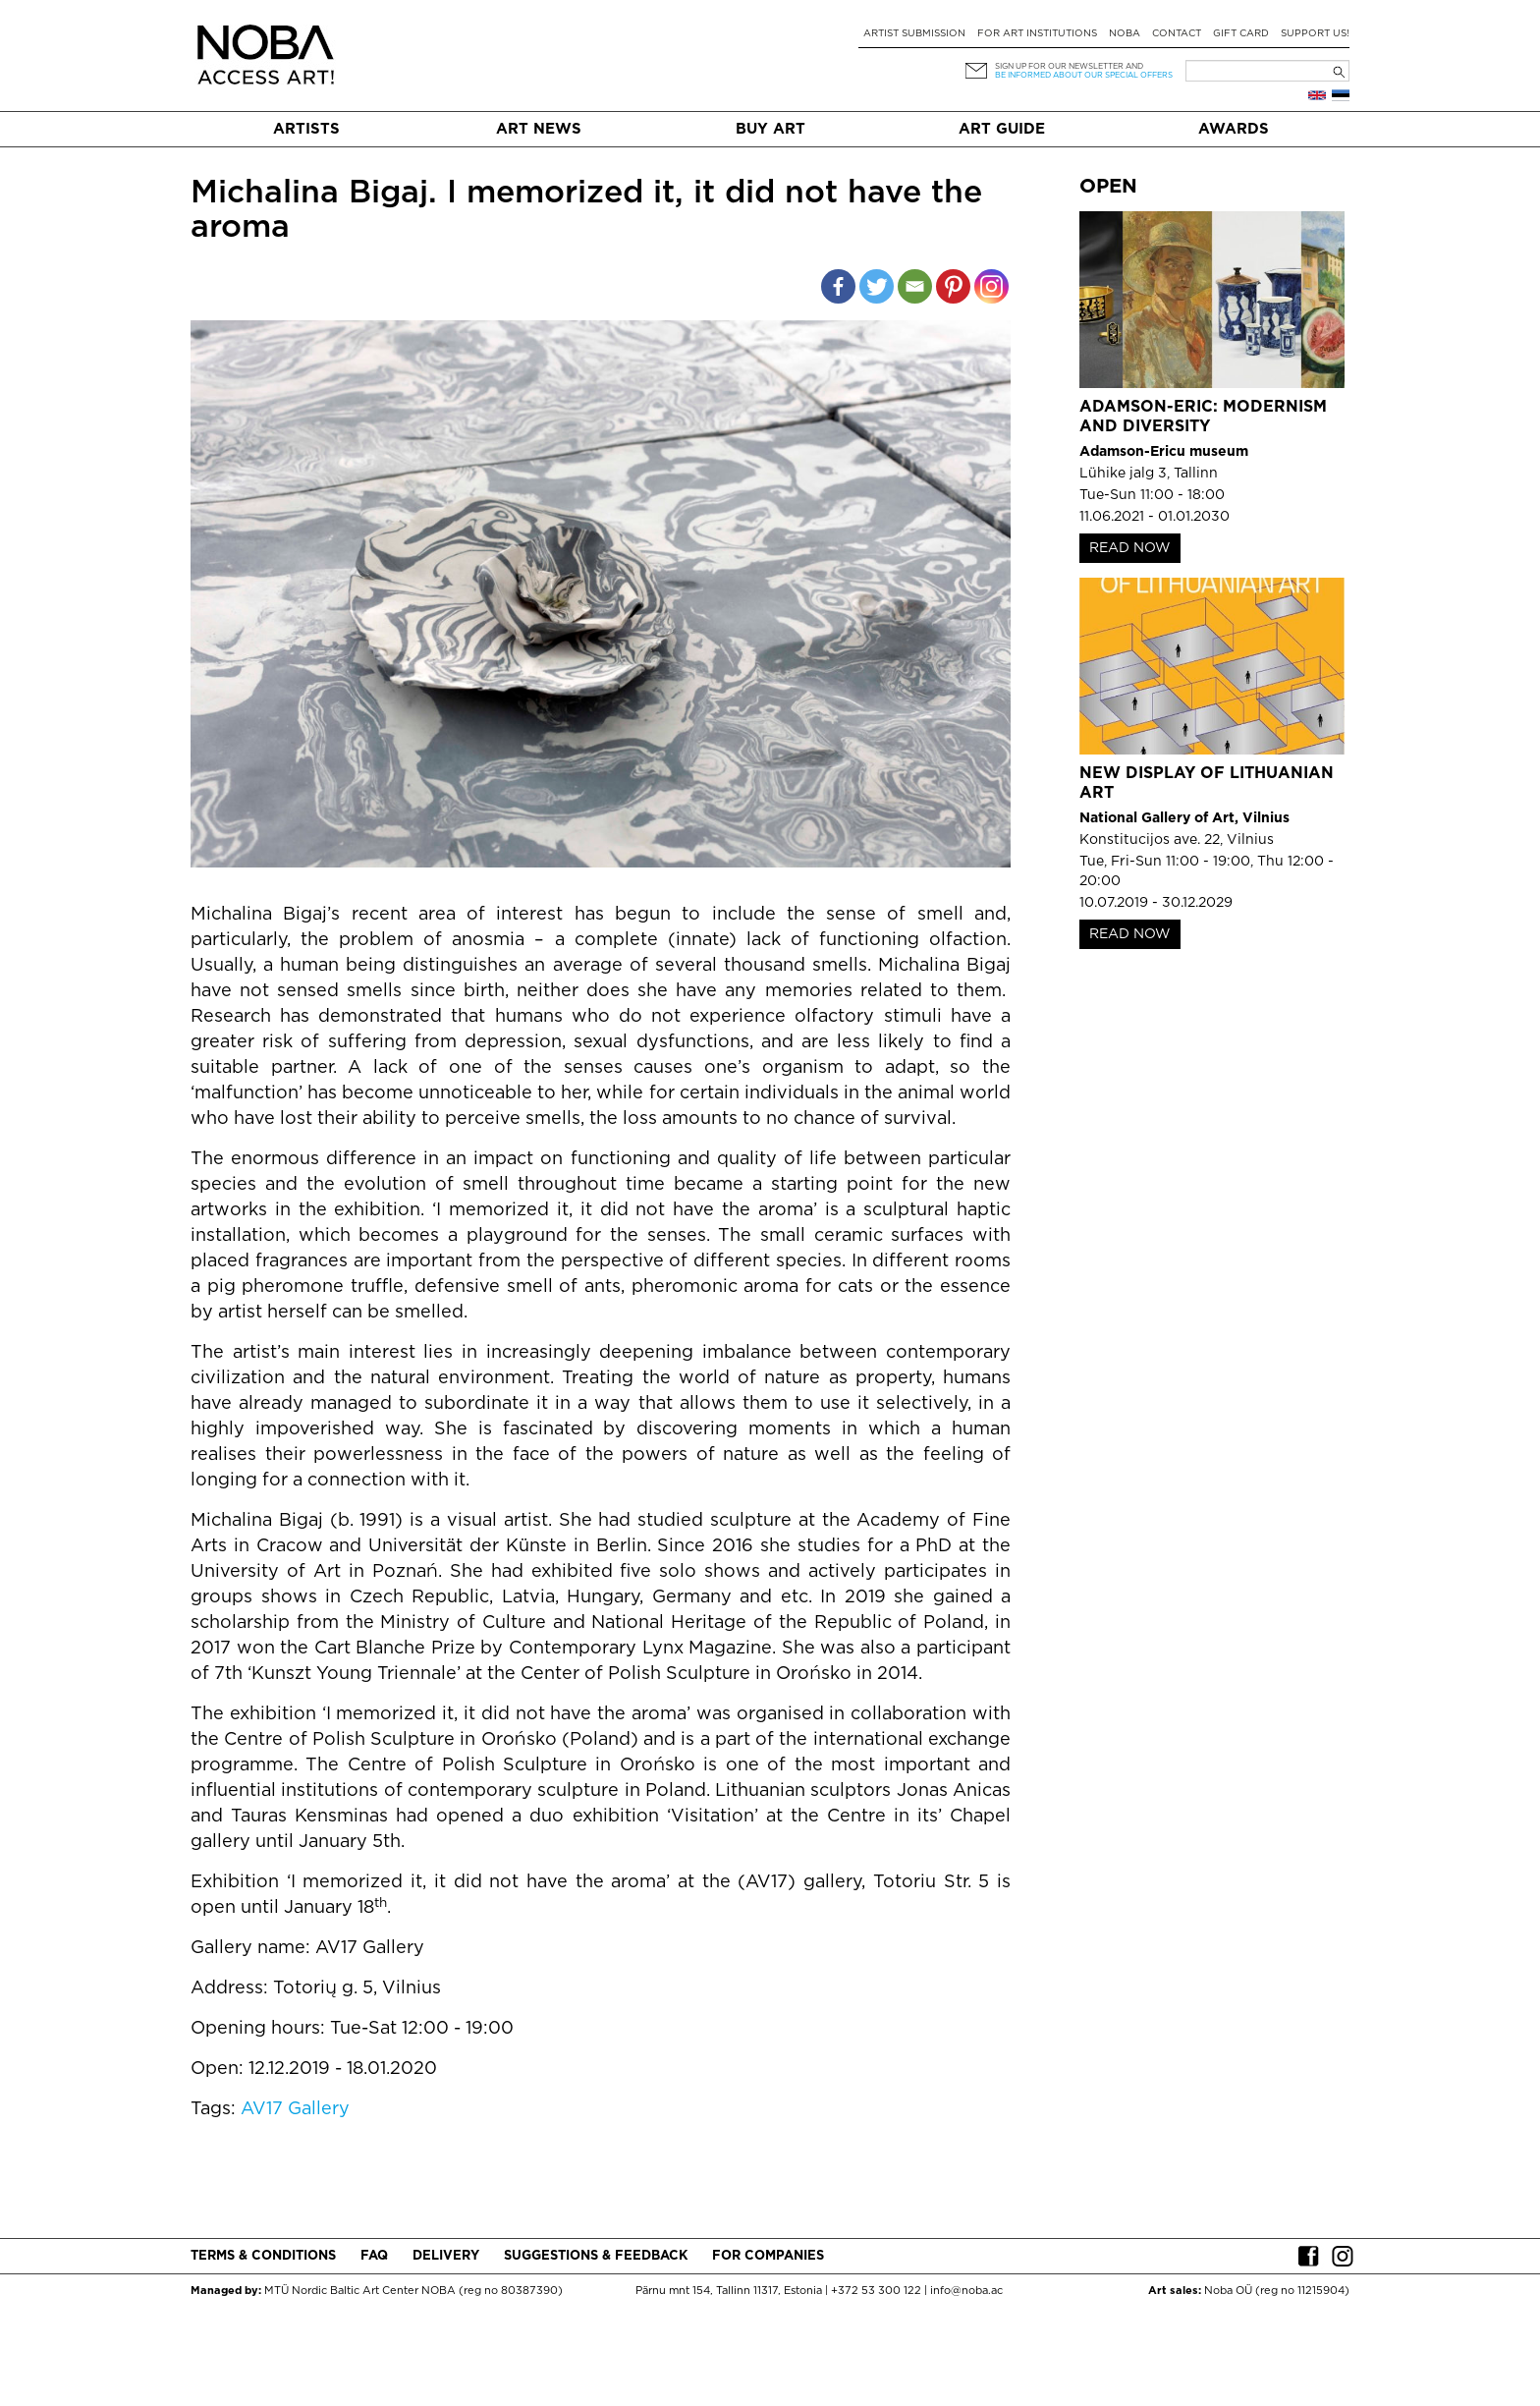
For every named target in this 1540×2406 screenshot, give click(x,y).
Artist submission (914, 33)
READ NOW (1130, 548)
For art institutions (1037, 33)
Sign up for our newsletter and (1069, 66)
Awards (1233, 129)
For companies (768, 2256)
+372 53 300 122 (876, 2291)
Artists (306, 129)
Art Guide (1002, 129)
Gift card (1241, 33)
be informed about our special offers (1084, 75)
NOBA (1124, 33)
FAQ (374, 2256)
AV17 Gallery (295, 2109)
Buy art (770, 129)
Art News (538, 129)
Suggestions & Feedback (596, 2256)
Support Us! (1315, 33)
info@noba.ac (966, 2291)
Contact (1176, 33)
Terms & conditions (263, 2256)
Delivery (445, 2256)
